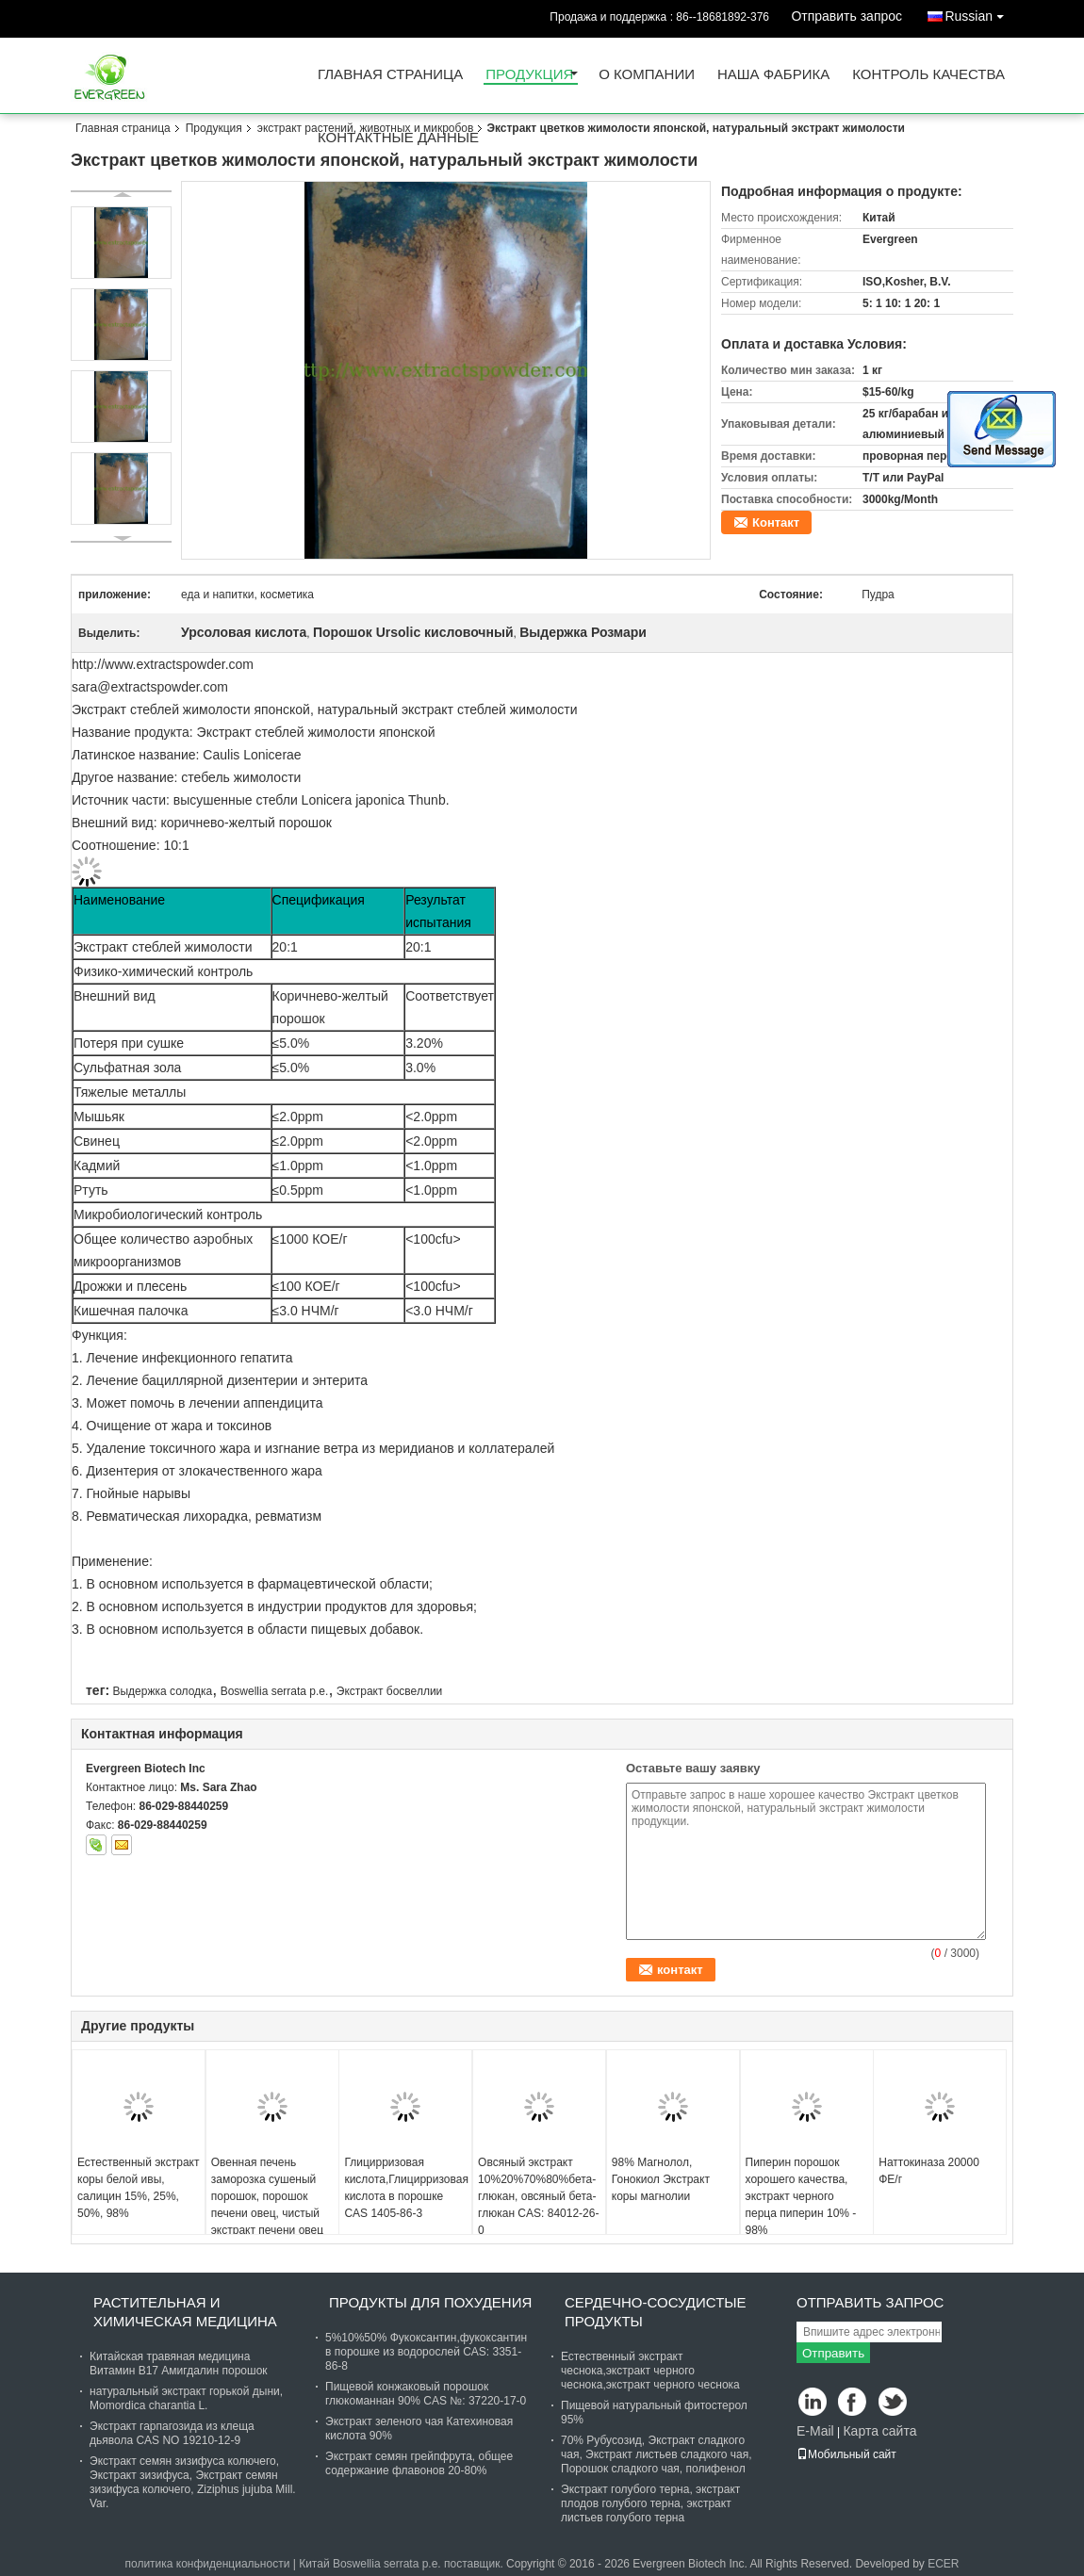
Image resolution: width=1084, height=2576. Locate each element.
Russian (978, 13)
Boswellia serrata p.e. (275, 1691)
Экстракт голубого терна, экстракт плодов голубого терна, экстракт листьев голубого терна (650, 2503)
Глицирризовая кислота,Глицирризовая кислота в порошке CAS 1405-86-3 (406, 2188)
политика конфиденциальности (206, 2563)
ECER (943, 2563)
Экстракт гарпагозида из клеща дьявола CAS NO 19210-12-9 (172, 2433)
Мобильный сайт (846, 2454)
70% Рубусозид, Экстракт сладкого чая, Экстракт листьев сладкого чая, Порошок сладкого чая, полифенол (656, 2454)
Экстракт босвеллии (390, 1691)
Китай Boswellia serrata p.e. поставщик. (402, 2563)
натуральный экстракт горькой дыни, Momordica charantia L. (186, 2398)
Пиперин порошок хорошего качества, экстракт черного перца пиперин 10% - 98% (801, 2196)
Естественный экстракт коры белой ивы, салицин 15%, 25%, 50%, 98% (138, 2188)
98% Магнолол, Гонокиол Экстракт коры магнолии (661, 2179)
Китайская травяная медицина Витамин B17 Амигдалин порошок (179, 2363)
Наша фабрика (773, 75)
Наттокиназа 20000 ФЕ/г (929, 2171)
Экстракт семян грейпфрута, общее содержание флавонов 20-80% (419, 2463)
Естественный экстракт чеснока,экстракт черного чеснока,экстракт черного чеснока (650, 2370)
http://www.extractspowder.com (163, 664)
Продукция (529, 75)
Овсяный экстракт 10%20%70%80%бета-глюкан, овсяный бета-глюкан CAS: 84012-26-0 (538, 2196)
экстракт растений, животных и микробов (365, 128)
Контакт (775, 522)
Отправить (833, 2353)
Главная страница (390, 75)
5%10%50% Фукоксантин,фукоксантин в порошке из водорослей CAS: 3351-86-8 (426, 2351)
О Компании (647, 75)
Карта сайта (879, 2430)
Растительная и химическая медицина (185, 2311)
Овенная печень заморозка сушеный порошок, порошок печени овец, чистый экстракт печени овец (267, 2196)
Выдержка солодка (162, 1691)
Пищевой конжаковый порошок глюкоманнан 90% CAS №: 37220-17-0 (425, 2393)
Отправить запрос (846, 16)
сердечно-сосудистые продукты (656, 2311)
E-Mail (815, 2430)
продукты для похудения (430, 2302)
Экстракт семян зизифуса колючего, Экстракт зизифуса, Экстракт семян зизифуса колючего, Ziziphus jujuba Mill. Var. (193, 2482)
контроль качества (928, 75)
